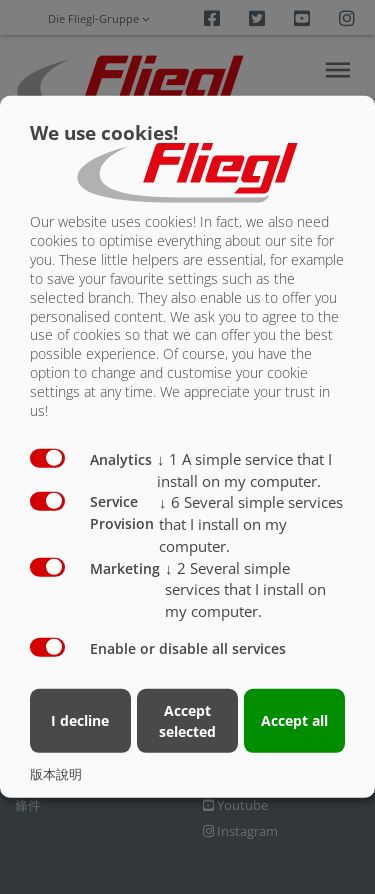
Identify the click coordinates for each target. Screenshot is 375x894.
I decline (80, 720)
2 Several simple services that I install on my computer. (245, 589)
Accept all (294, 720)
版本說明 (56, 774)
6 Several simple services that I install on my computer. (251, 524)
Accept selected (187, 720)
